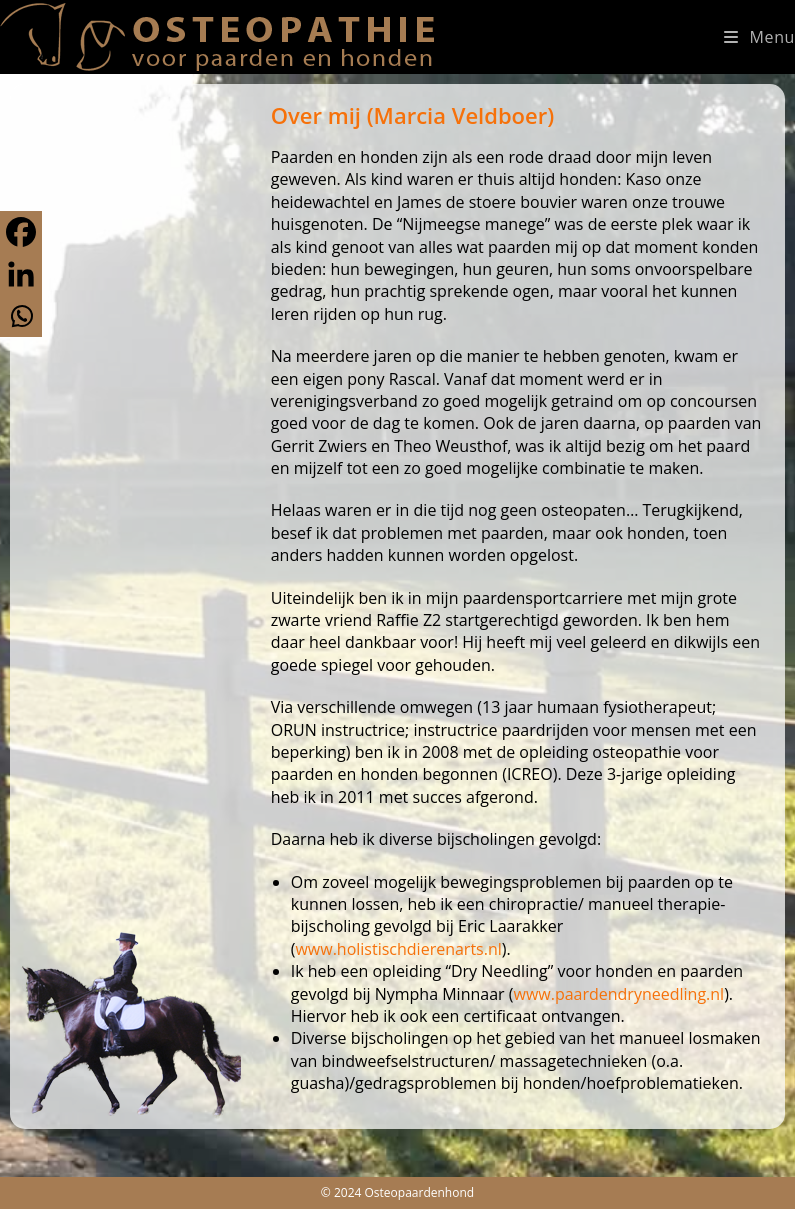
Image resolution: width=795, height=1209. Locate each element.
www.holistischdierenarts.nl (398, 949)
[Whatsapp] (21, 316)
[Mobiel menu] (759, 37)
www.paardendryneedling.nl (618, 994)
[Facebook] (21, 232)
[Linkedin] (21, 274)
